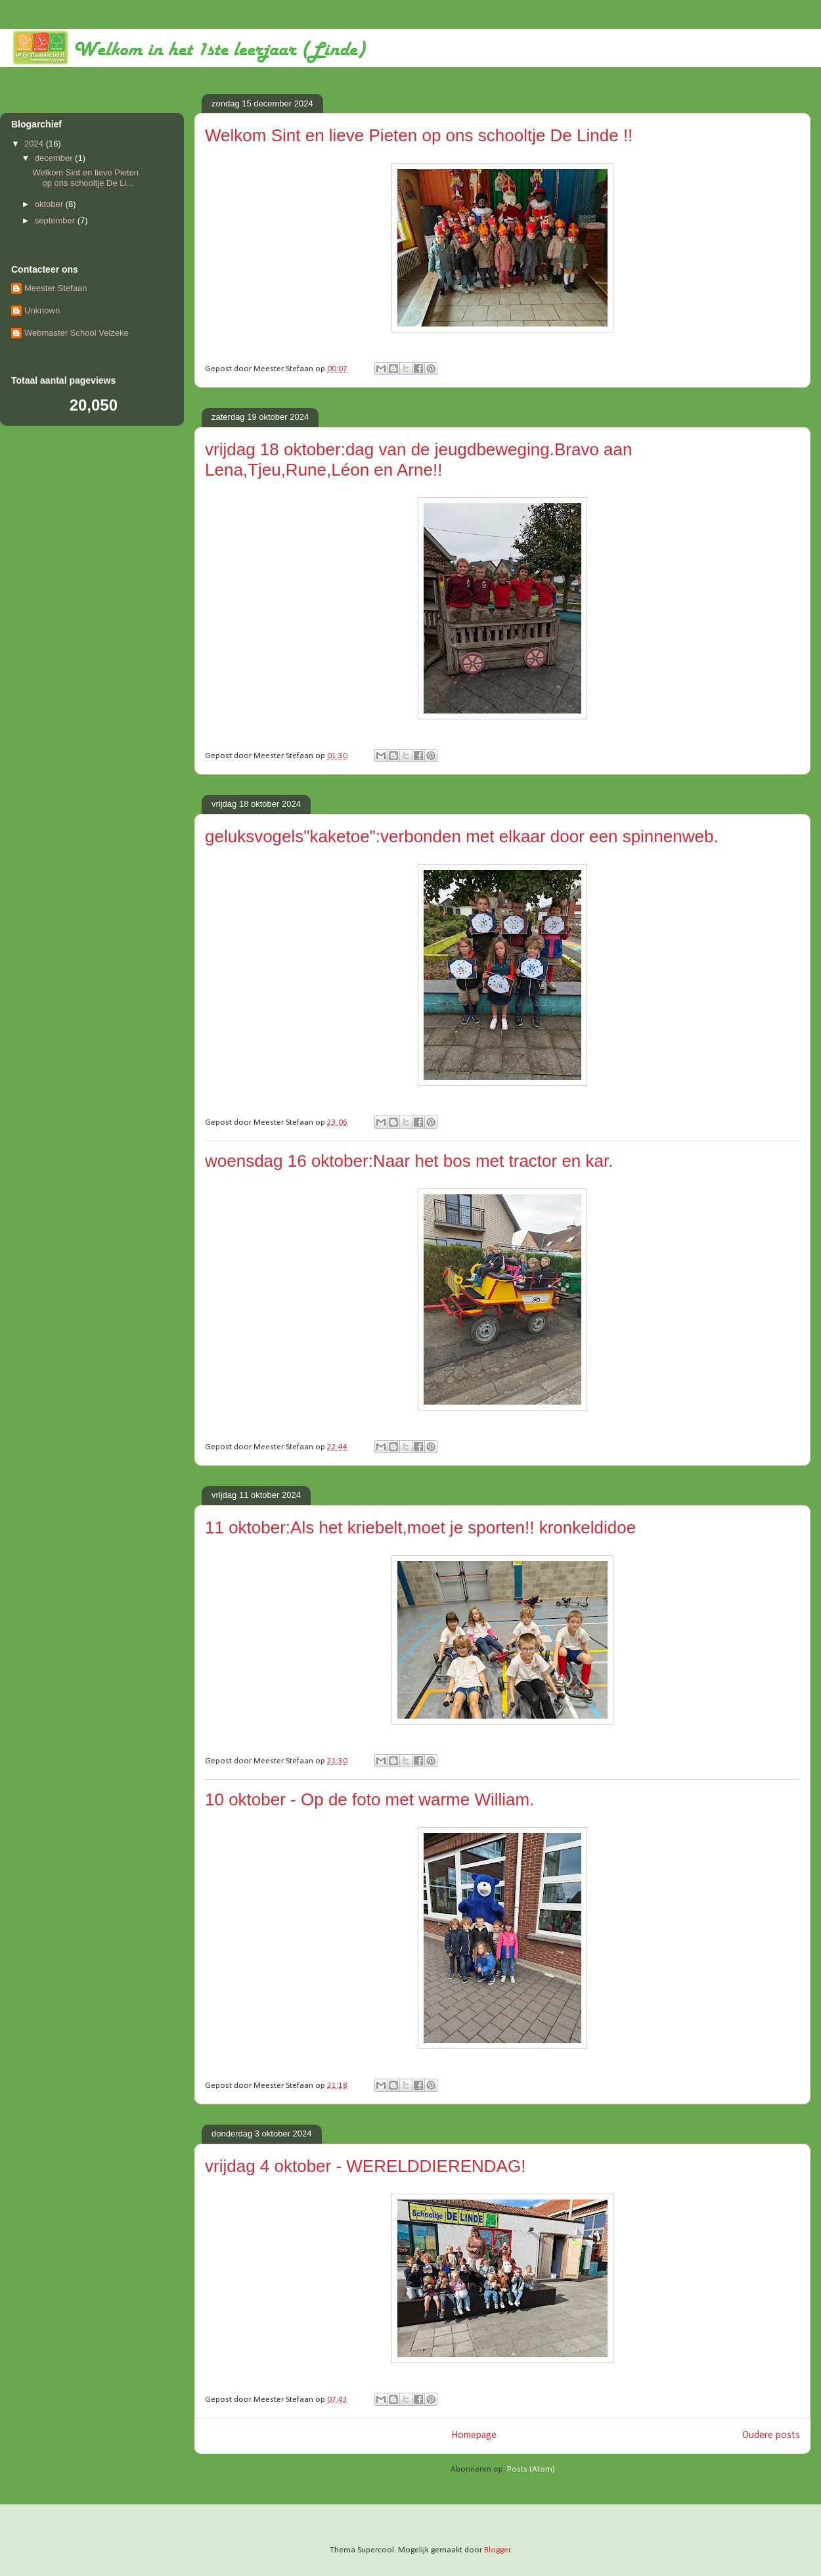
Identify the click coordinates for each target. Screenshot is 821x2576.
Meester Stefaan (55, 288)
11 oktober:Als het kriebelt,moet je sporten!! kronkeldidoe (420, 1527)
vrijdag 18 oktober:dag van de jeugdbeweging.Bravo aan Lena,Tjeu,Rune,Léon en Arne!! (418, 460)
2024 (35, 143)
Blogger (497, 2550)
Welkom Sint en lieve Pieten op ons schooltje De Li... (85, 178)
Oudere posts (771, 2435)
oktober (50, 204)
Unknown (42, 310)
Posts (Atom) (531, 2469)
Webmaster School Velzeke (76, 333)
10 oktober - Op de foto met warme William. (369, 1799)
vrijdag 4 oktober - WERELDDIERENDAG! (365, 2166)
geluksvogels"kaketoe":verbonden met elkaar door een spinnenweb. (462, 836)
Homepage (474, 2435)
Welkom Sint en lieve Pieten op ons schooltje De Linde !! (418, 135)
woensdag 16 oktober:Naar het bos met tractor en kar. (409, 1161)
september (56, 220)
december (55, 158)
